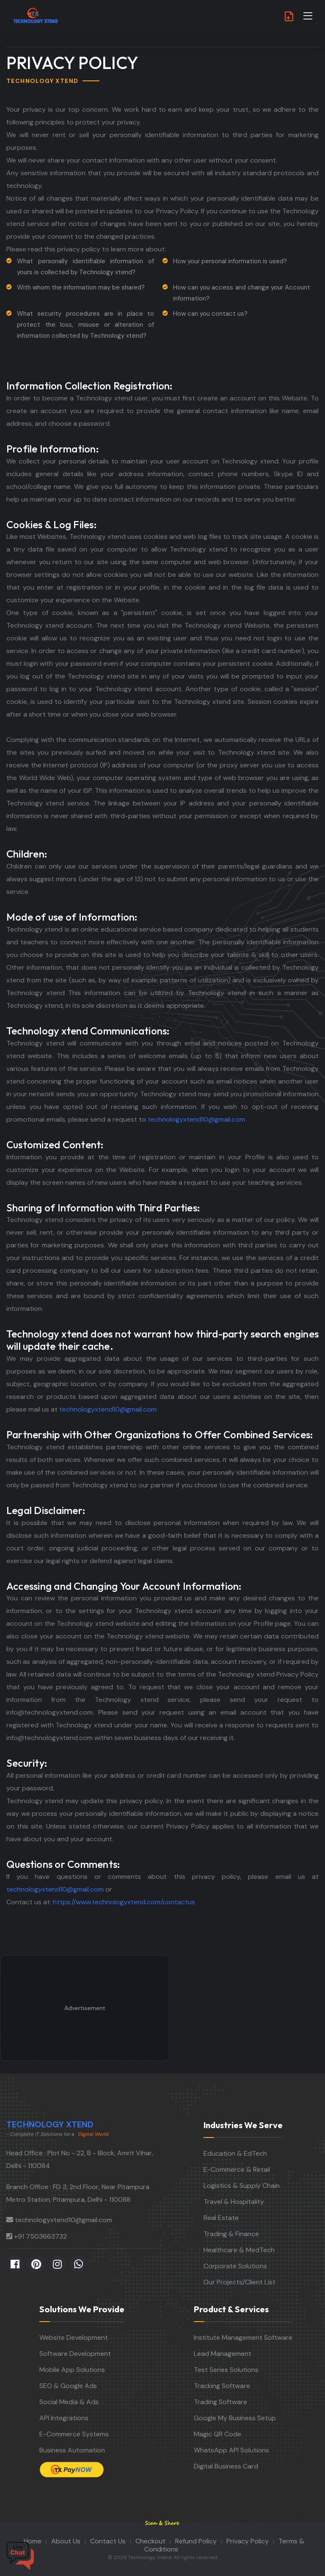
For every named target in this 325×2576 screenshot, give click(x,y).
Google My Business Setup (235, 2417)
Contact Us (108, 2541)
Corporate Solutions (235, 2266)
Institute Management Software (243, 2337)
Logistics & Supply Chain (242, 2185)
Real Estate (221, 2217)
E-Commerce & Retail (237, 2169)
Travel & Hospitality (234, 2201)
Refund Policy (196, 2541)
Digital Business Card (226, 2466)
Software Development (75, 2353)
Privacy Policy (247, 2541)
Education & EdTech (235, 2153)
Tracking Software (222, 2385)
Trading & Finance (231, 2233)
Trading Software (220, 2401)
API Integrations (63, 2417)
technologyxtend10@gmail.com (196, 1119)
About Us (65, 2541)
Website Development (73, 2337)
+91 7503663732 (40, 2236)
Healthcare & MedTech (239, 2249)
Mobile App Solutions (72, 2369)
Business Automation (72, 2450)
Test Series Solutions (226, 2369)
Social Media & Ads (69, 2401)
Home (32, 2541)
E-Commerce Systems (74, 2434)
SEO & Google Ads (68, 2385)
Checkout (150, 2541)
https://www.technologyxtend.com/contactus (124, 1902)
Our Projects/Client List (239, 2282)
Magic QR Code (217, 2434)
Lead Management (222, 2353)
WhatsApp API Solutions (231, 2450)
